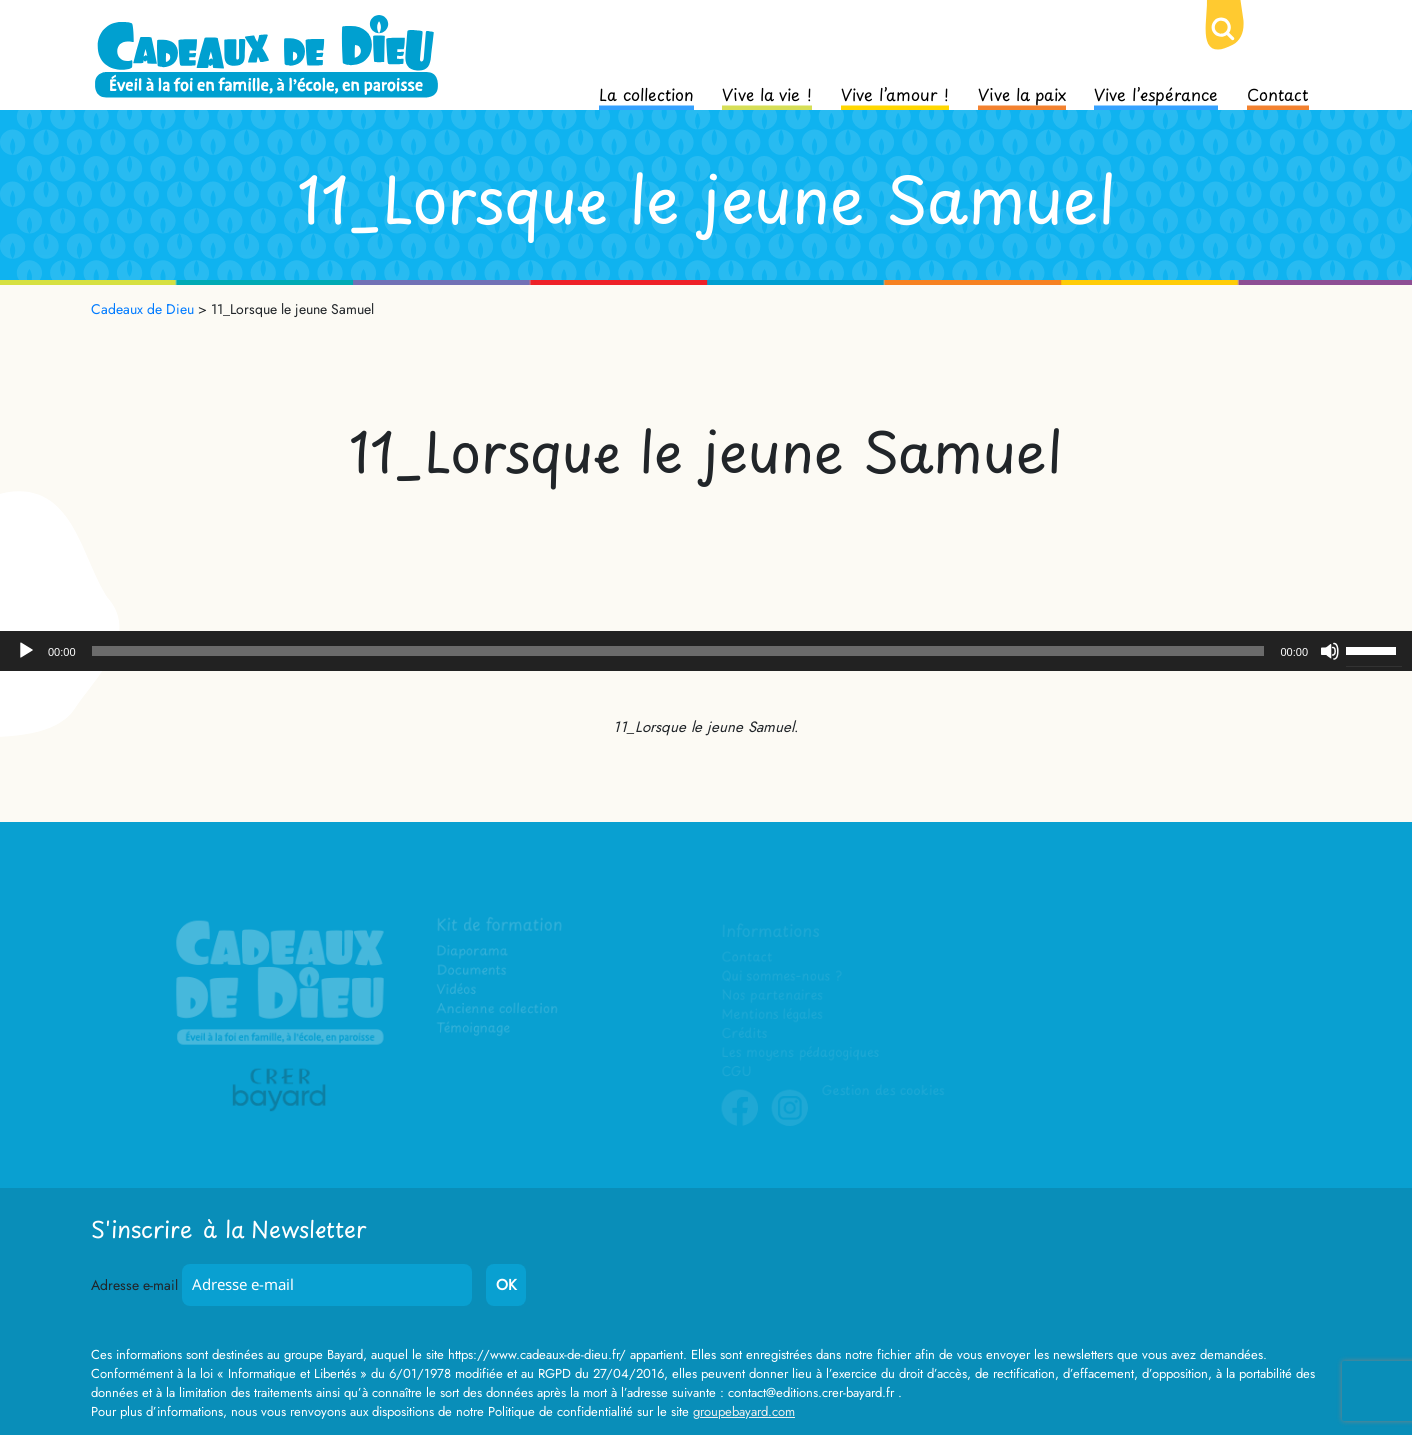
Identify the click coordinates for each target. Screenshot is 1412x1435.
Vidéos (457, 990)
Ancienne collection (498, 1009)
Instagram (790, 1123)
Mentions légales (772, 1014)
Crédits (744, 1033)
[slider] (678, 651)
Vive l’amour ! (895, 93)
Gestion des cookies (882, 1090)
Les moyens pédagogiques (800, 1052)
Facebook (740, 1123)
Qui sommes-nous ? (781, 976)
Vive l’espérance (1156, 93)
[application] (706, 651)
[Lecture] (26, 651)
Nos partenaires (772, 995)
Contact (1278, 93)
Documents (472, 971)
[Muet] (1330, 651)
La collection (646, 93)
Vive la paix (1022, 93)
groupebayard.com (744, 1411)
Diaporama (473, 952)
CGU (737, 1071)
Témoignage (474, 1028)
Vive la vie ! (767, 93)
